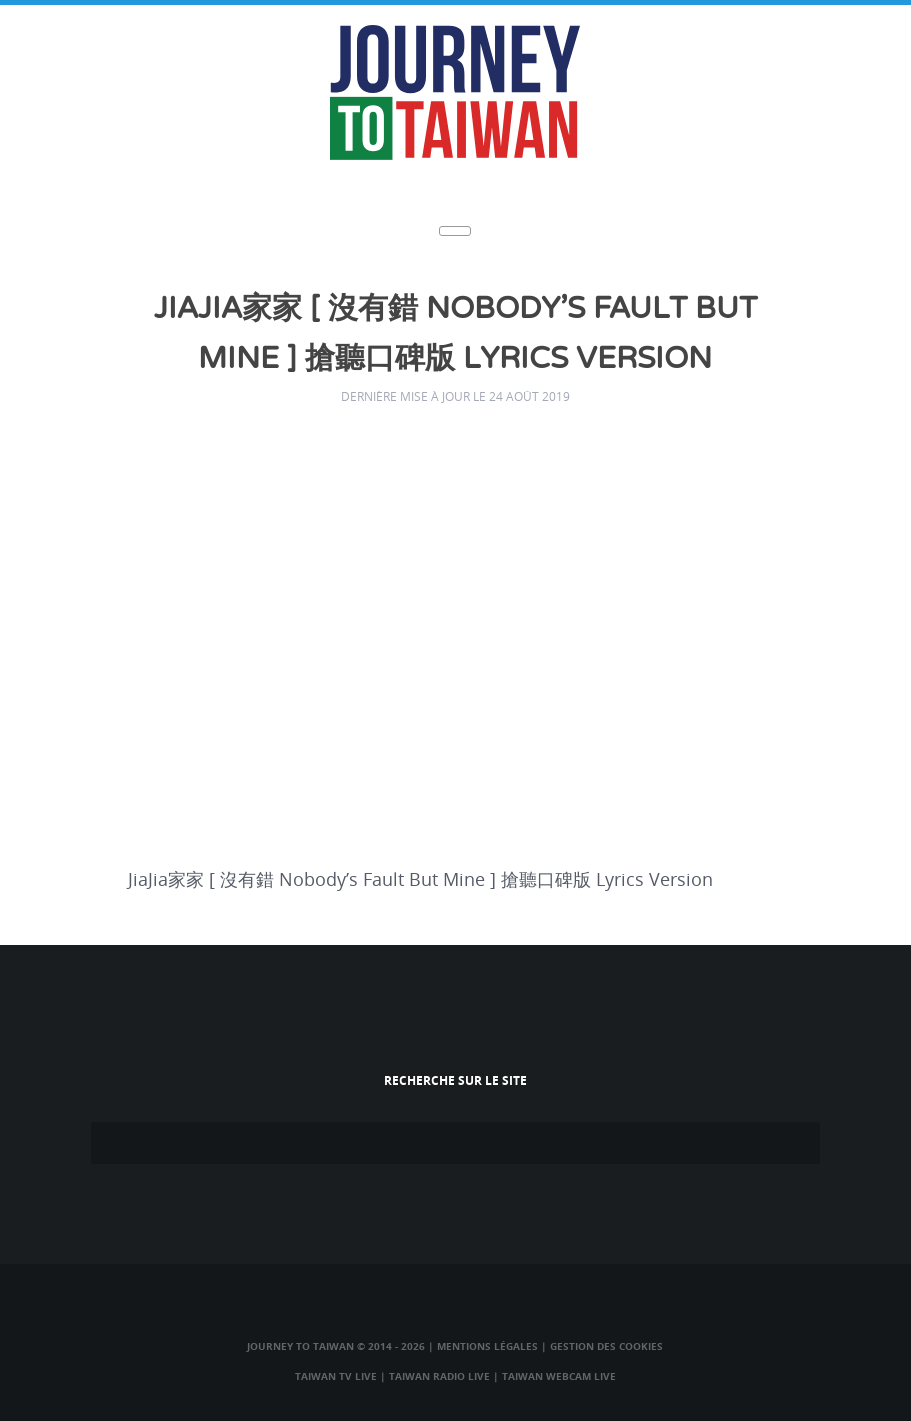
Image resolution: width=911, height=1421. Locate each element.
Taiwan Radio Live (439, 1376)
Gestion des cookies (606, 1346)
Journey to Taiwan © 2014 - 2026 (336, 1346)
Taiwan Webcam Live (559, 1376)
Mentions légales (487, 1346)
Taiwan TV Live (336, 1376)
